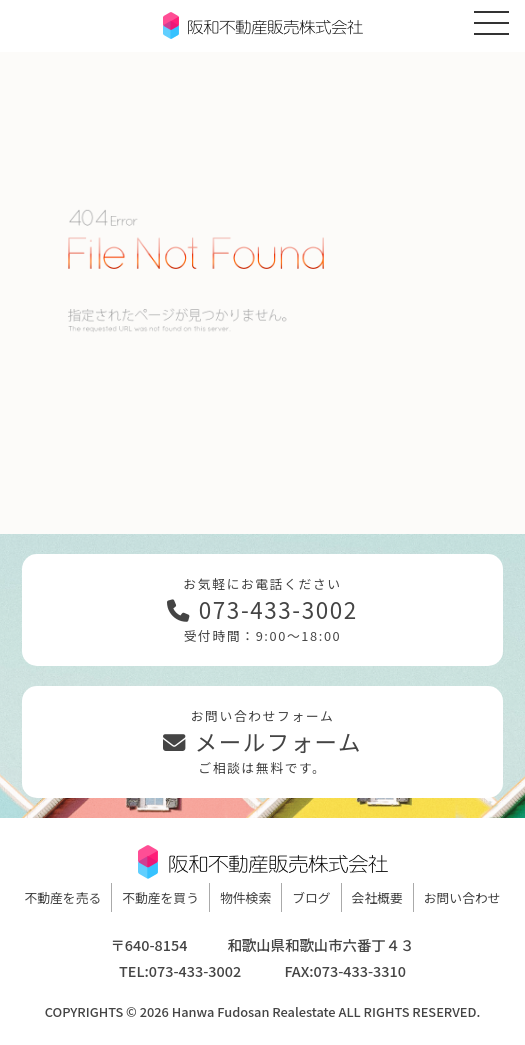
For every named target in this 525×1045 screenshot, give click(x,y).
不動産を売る (62, 897)
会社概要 (377, 897)
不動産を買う (160, 897)
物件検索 (245, 897)
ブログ (311, 897)
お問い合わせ (462, 897)
